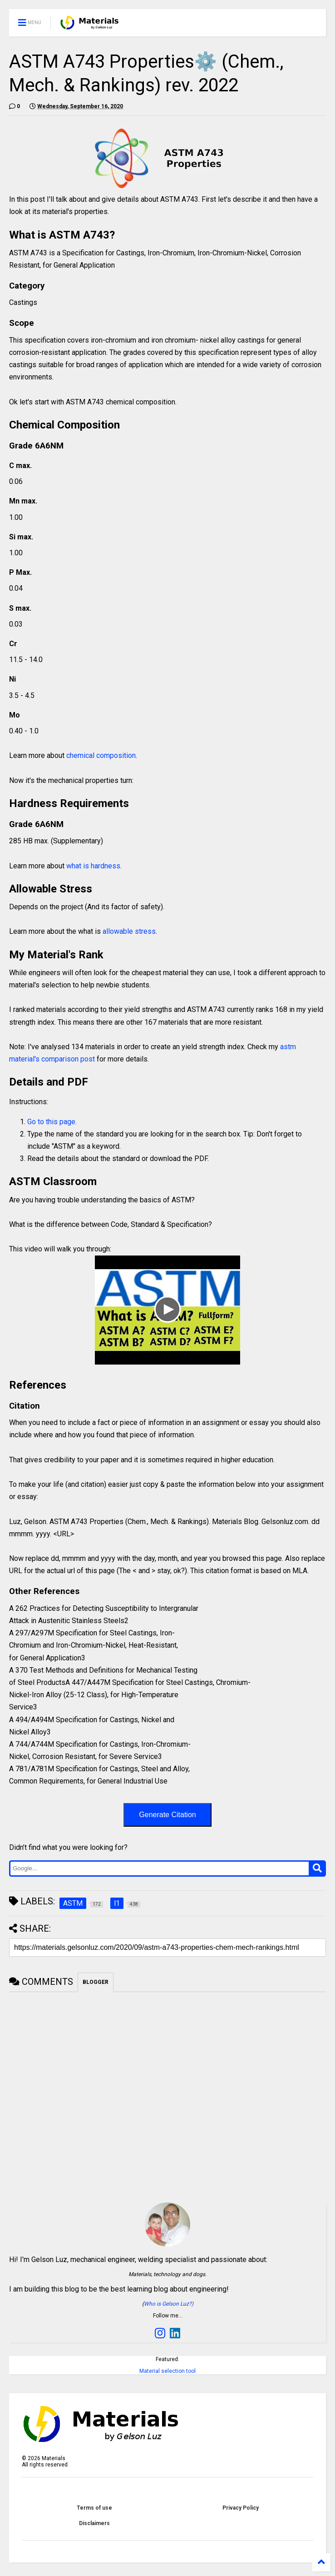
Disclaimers (94, 2523)
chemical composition (101, 755)
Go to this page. (52, 1121)
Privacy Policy (240, 2508)
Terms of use (94, 2508)
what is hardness (93, 866)
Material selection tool (167, 2371)
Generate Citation (167, 1815)
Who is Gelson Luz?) (168, 2304)
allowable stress (129, 931)
